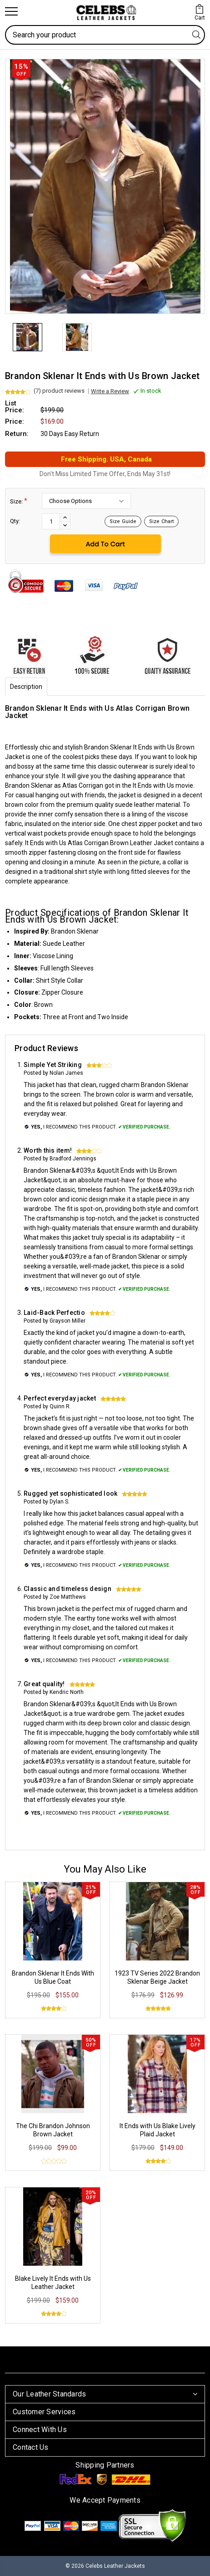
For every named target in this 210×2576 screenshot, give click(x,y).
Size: (18, 501)
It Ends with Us (45, 843)
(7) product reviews (59, 390)
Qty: (15, 521)
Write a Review (110, 391)
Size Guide (123, 521)
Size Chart (161, 521)
